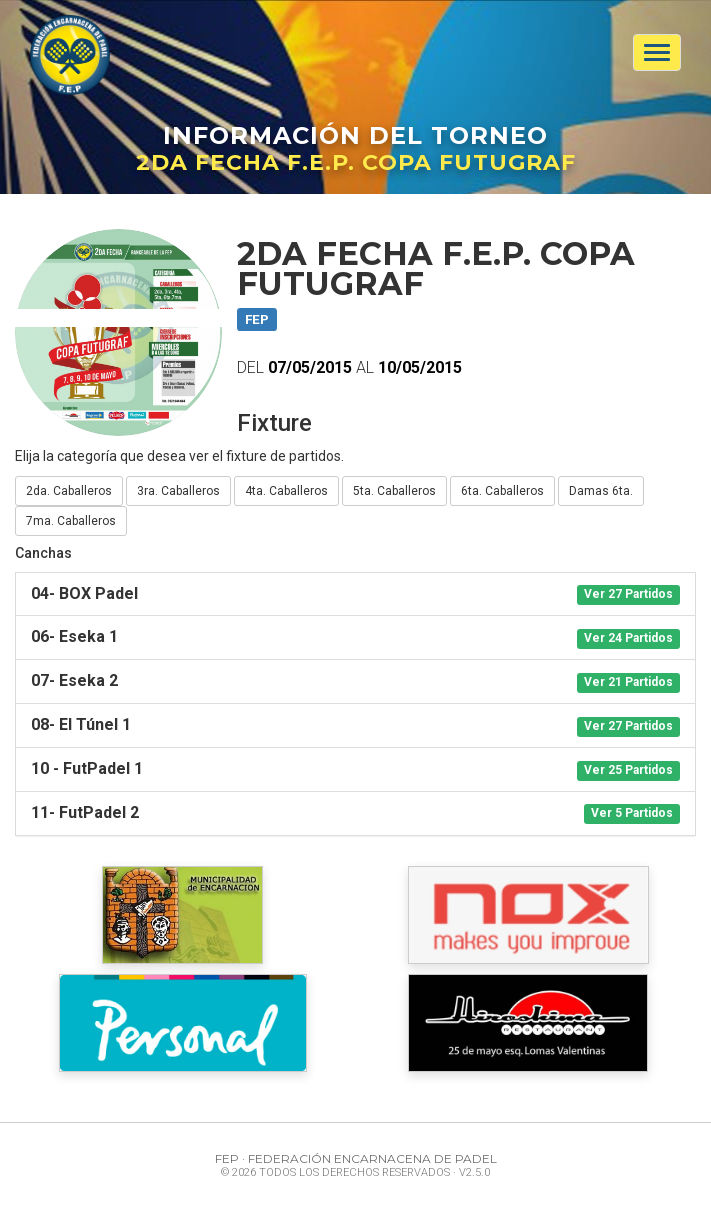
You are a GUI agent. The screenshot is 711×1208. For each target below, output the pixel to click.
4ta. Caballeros (286, 491)
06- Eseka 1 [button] (355, 637)
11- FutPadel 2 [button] (355, 813)
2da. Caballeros (69, 491)
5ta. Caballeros (394, 491)
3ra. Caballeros (178, 491)
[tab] (355, 594)
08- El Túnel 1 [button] (355, 725)
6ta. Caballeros (502, 491)
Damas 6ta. (601, 491)
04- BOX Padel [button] (355, 594)
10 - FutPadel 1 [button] (355, 769)
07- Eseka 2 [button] (355, 681)
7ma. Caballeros (71, 521)
